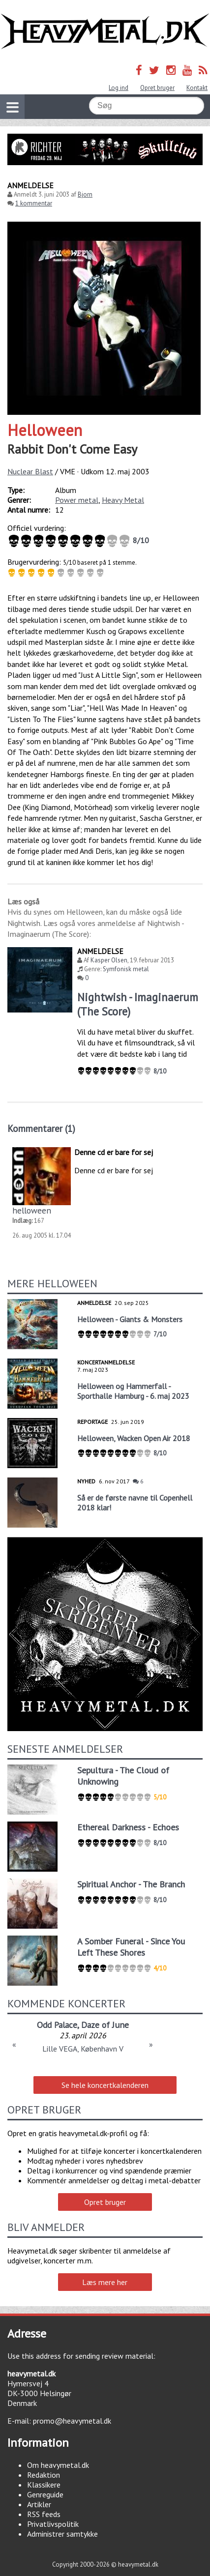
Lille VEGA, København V (82, 2049)
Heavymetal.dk (105, 31)
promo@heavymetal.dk (72, 2421)
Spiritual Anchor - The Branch (131, 1884)
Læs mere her (104, 2282)
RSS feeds (43, 2514)
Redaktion (43, 2475)
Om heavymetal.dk (58, 2465)
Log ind (118, 88)
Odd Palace (57, 2024)
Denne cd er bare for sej (113, 1152)
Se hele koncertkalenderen (105, 2085)
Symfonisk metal (126, 969)
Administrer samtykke (62, 2534)
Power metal (76, 500)
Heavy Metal (123, 500)
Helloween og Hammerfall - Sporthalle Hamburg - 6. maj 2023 (133, 1391)
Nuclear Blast (30, 471)
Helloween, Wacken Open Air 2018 (133, 1438)
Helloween (44, 430)
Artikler (39, 2504)
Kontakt (197, 88)
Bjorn (85, 194)
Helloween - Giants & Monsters (129, 1319)
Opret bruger (157, 88)
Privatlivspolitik (53, 2524)
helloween (31, 1210)
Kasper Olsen (108, 960)
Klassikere (43, 2484)
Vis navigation (9, 101)
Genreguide (45, 2494)
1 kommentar (33, 203)
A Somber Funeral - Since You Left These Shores (131, 1947)
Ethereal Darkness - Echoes (128, 1827)
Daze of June (105, 2024)
